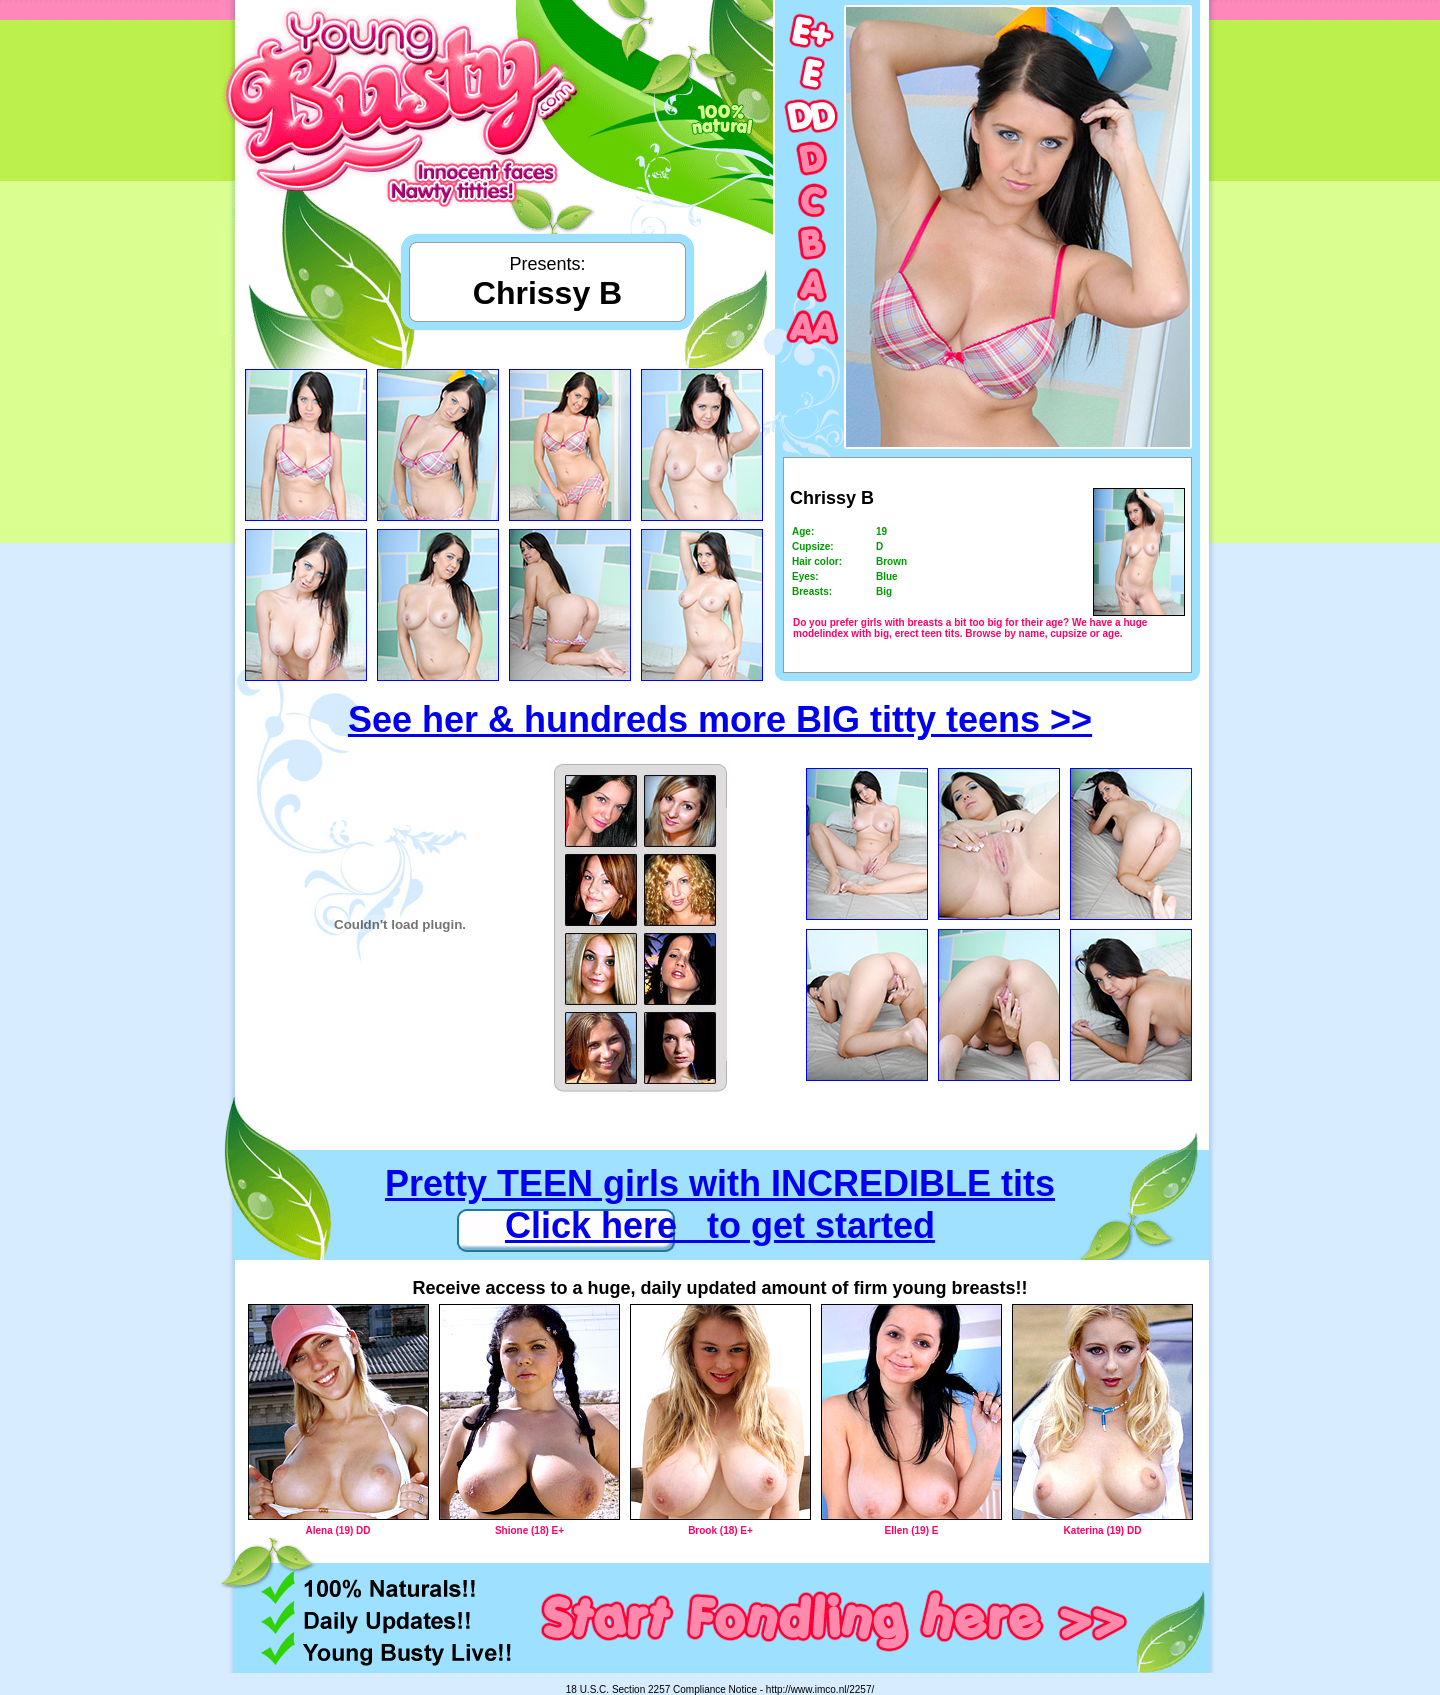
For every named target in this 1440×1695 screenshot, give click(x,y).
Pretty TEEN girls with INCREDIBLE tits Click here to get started (720, 1204)
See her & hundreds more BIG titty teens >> (720, 719)
